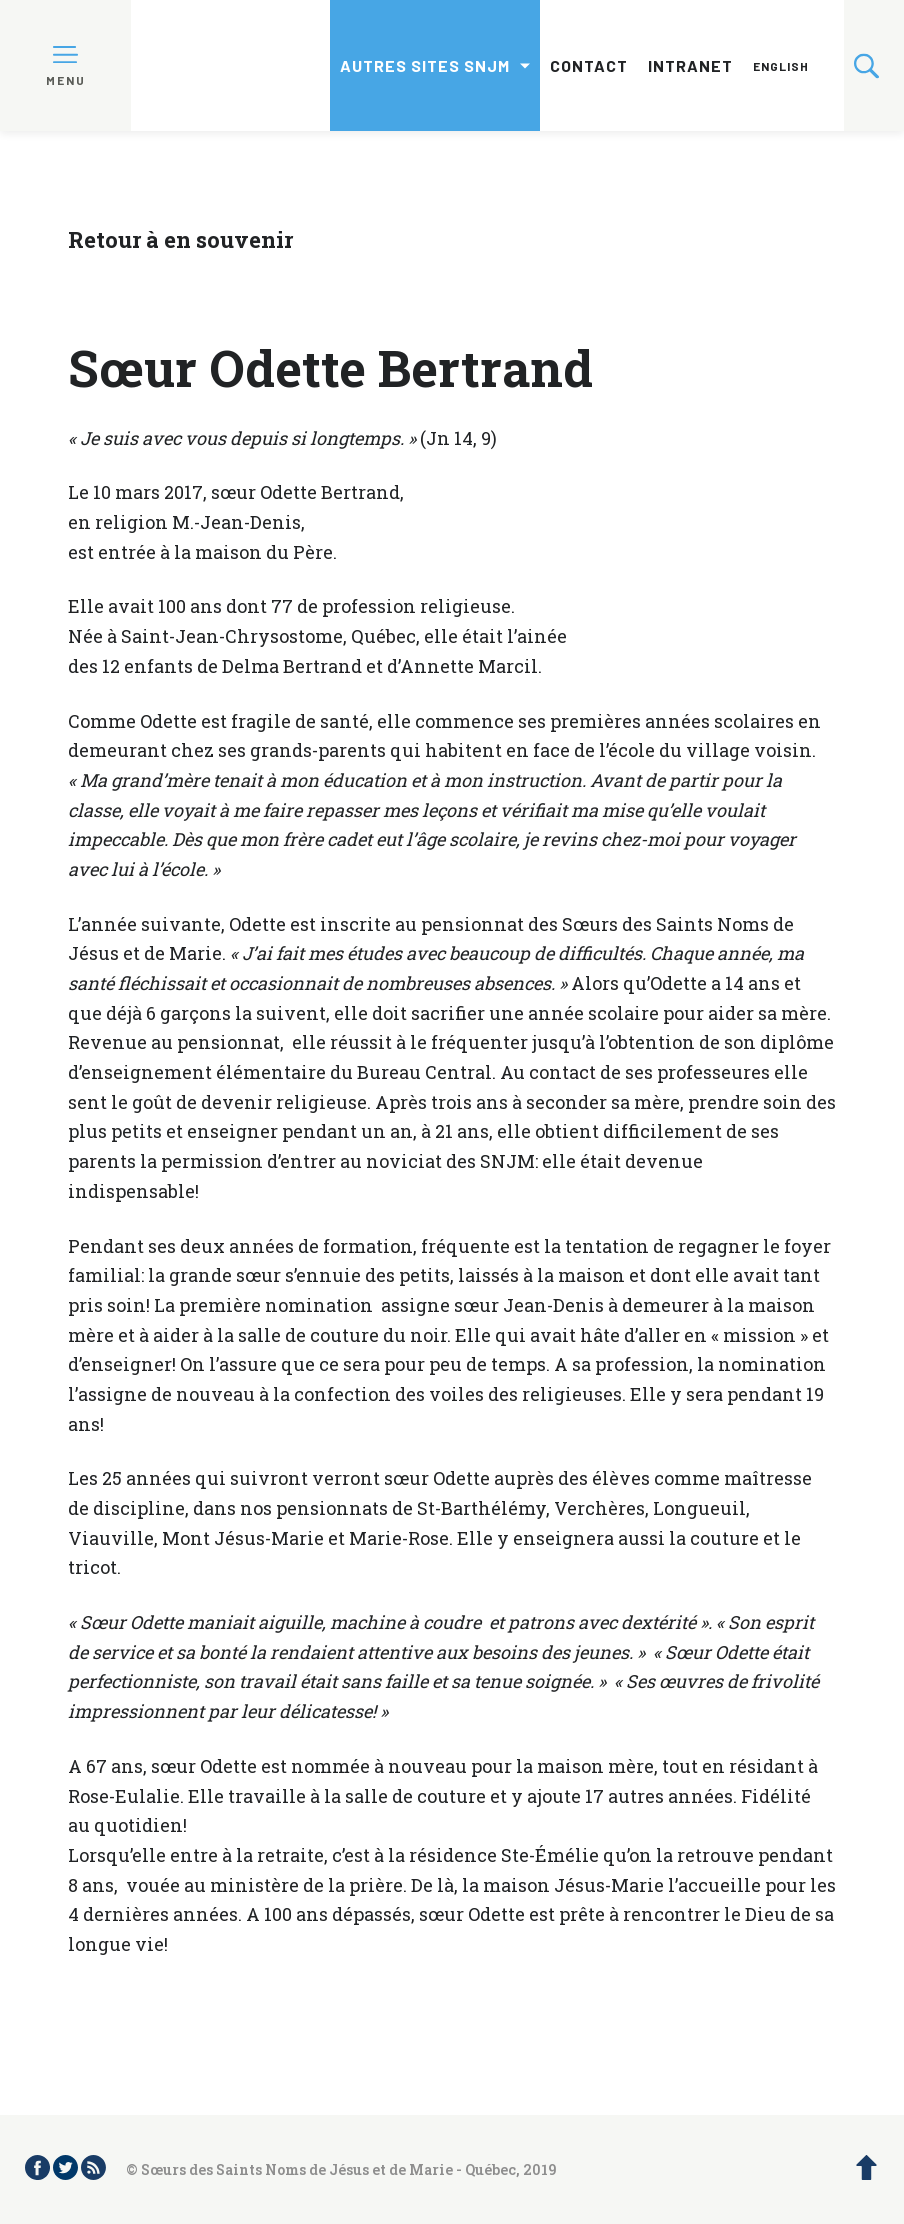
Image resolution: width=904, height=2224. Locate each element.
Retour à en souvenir (180, 239)
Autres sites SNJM (425, 65)
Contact (589, 65)
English (781, 66)
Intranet (690, 65)
